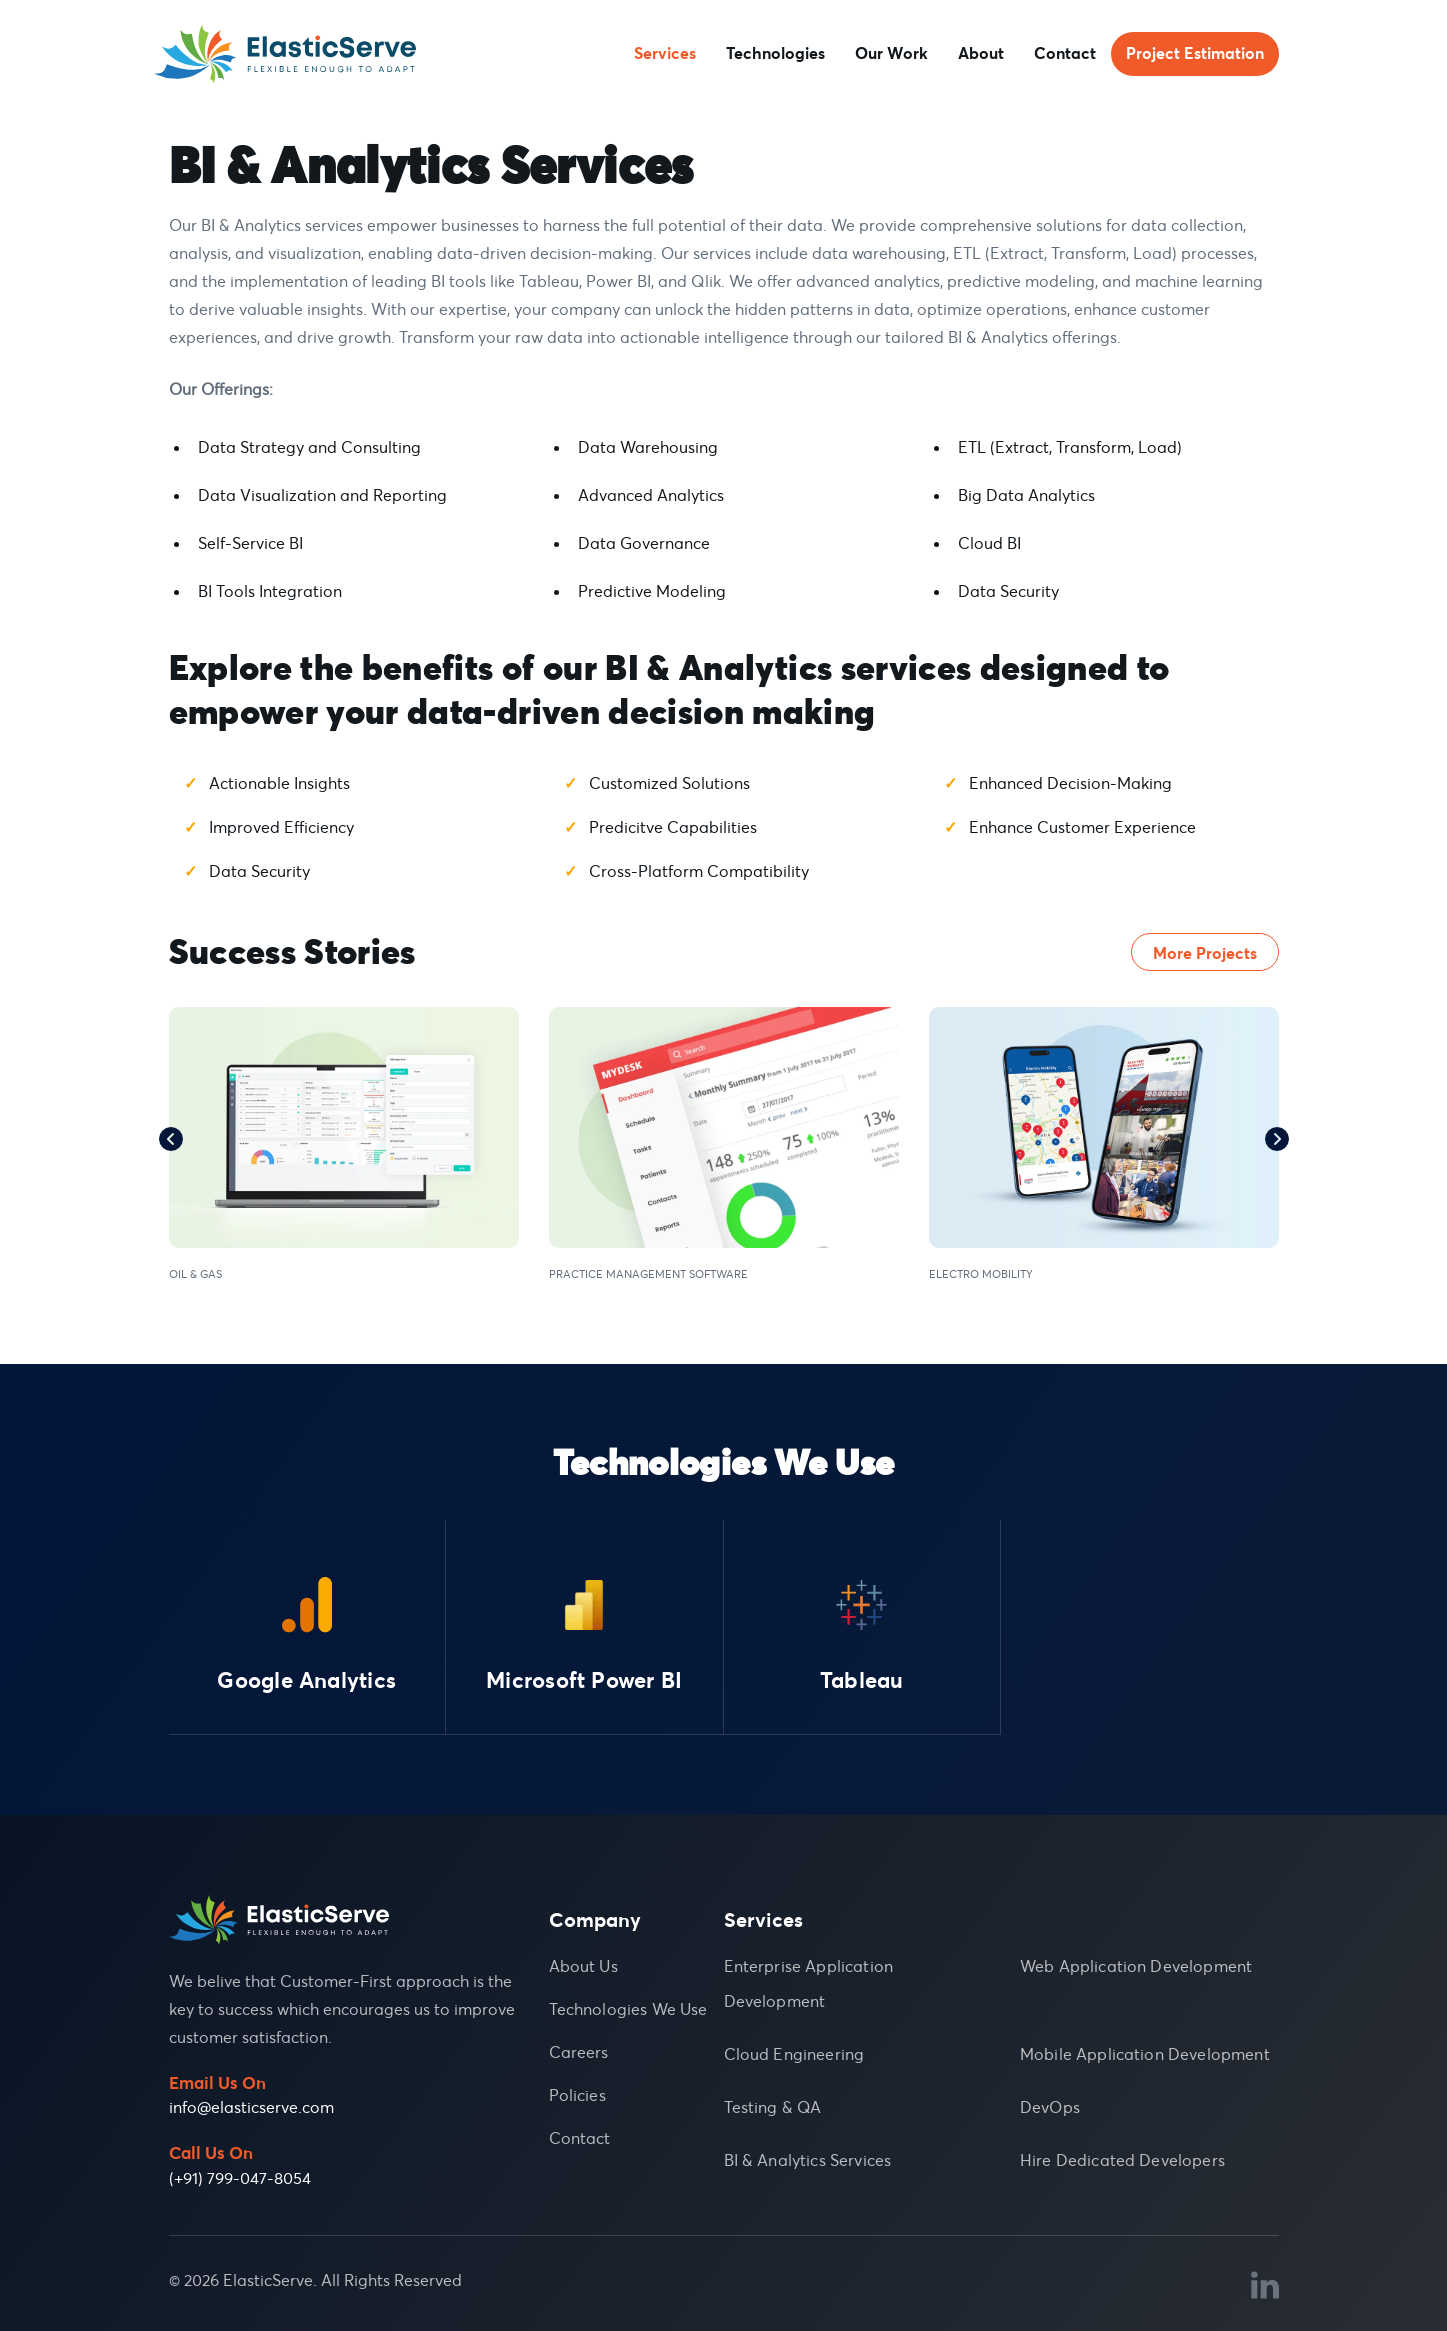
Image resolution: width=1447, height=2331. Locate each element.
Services (665, 54)
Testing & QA (773, 2107)
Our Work (891, 54)
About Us (583, 1966)
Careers (579, 2052)
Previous (171, 1139)
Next (1277, 1139)
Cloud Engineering (794, 2054)
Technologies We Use (628, 2009)
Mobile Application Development (1145, 2054)
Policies (577, 2095)
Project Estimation (1195, 54)
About (981, 54)
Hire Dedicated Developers (1122, 2160)
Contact (1065, 54)
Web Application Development (1136, 1966)
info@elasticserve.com (251, 2107)
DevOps (1050, 2107)
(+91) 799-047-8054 (240, 2178)
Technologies (775, 54)
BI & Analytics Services (808, 2160)
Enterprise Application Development (809, 1983)
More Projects (1205, 953)
